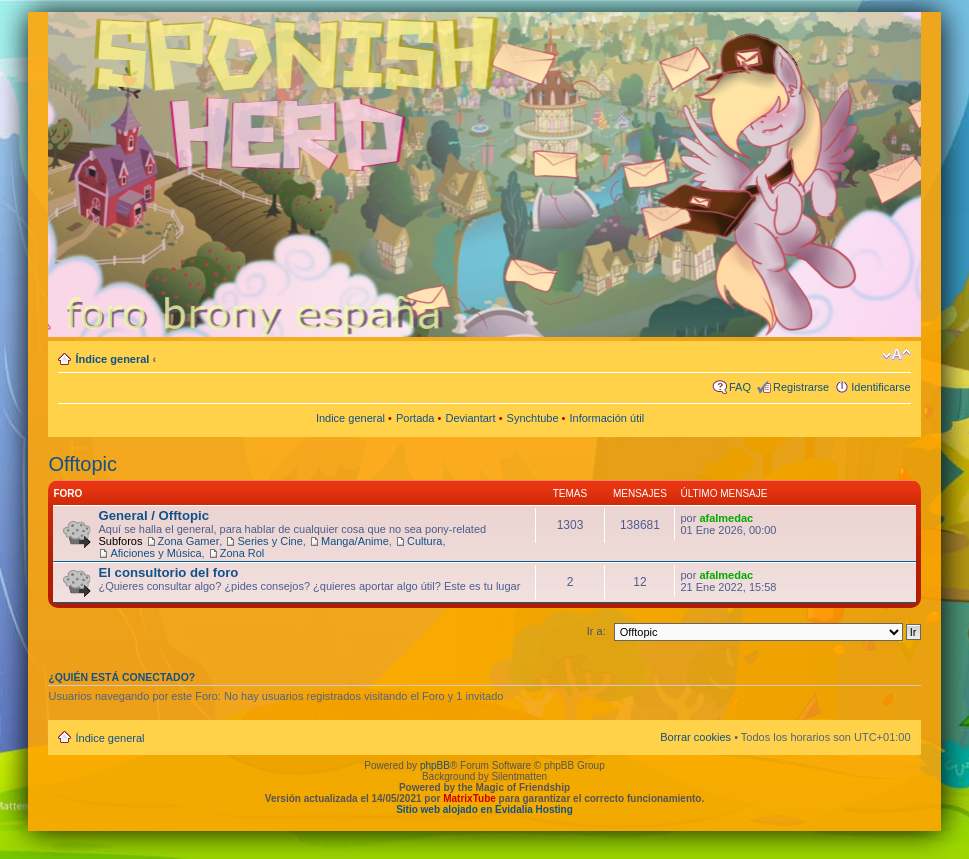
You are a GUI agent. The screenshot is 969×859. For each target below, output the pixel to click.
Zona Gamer (189, 541)
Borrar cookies (695, 737)
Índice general (112, 359)
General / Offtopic (153, 515)
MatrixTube (469, 798)
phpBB (435, 765)
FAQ (740, 387)
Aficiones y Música (155, 553)
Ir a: (596, 631)
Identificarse (880, 387)
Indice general (350, 418)
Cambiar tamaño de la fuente (896, 355)
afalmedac (726, 518)
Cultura (424, 541)
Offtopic (82, 464)
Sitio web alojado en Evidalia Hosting (484, 809)
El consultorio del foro (168, 572)
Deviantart (470, 418)
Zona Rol (242, 553)
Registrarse (801, 387)
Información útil (607, 418)
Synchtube (533, 418)
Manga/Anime (355, 541)
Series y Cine (269, 541)
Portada (415, 418)
